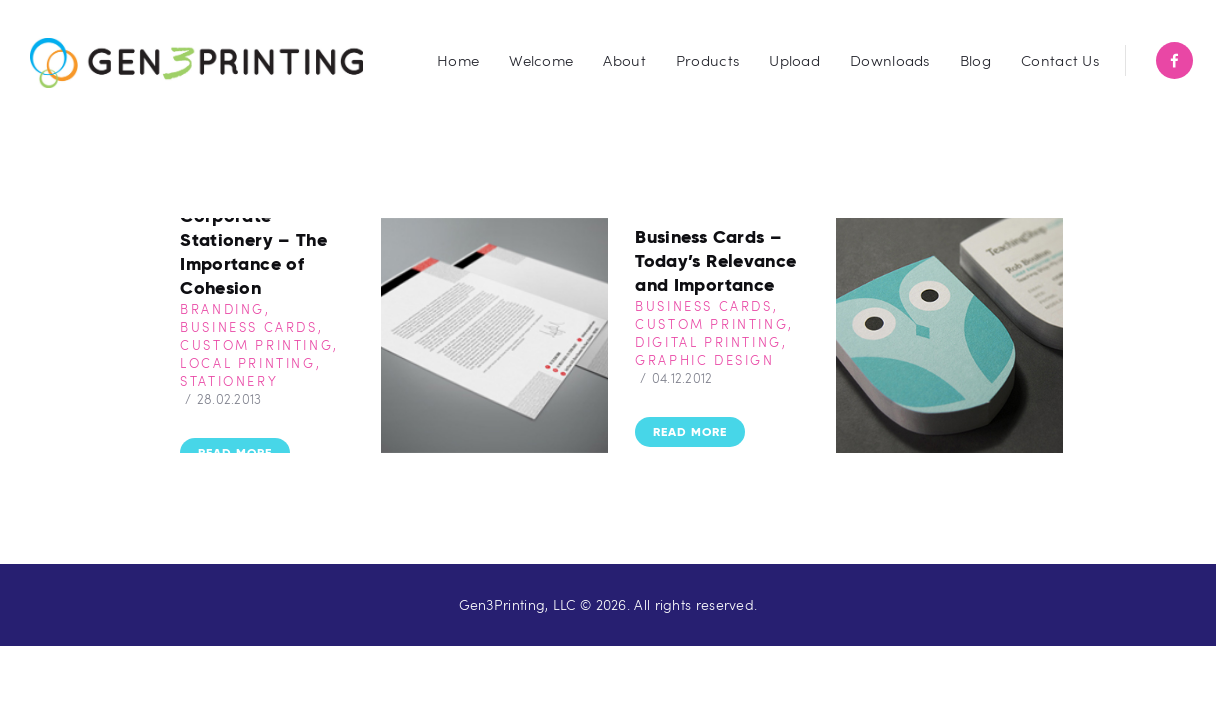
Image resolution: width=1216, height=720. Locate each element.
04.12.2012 (682, 378)
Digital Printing (708, 342)
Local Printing (247, 363)
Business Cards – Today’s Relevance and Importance (715, 260)
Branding (222, 309)
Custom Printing (256, 345)
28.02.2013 (229, 399)
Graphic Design (704, 360)
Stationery (229, 381)
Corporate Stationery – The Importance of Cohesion (253, 251)
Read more (235, 452)
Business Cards (248, 327)
